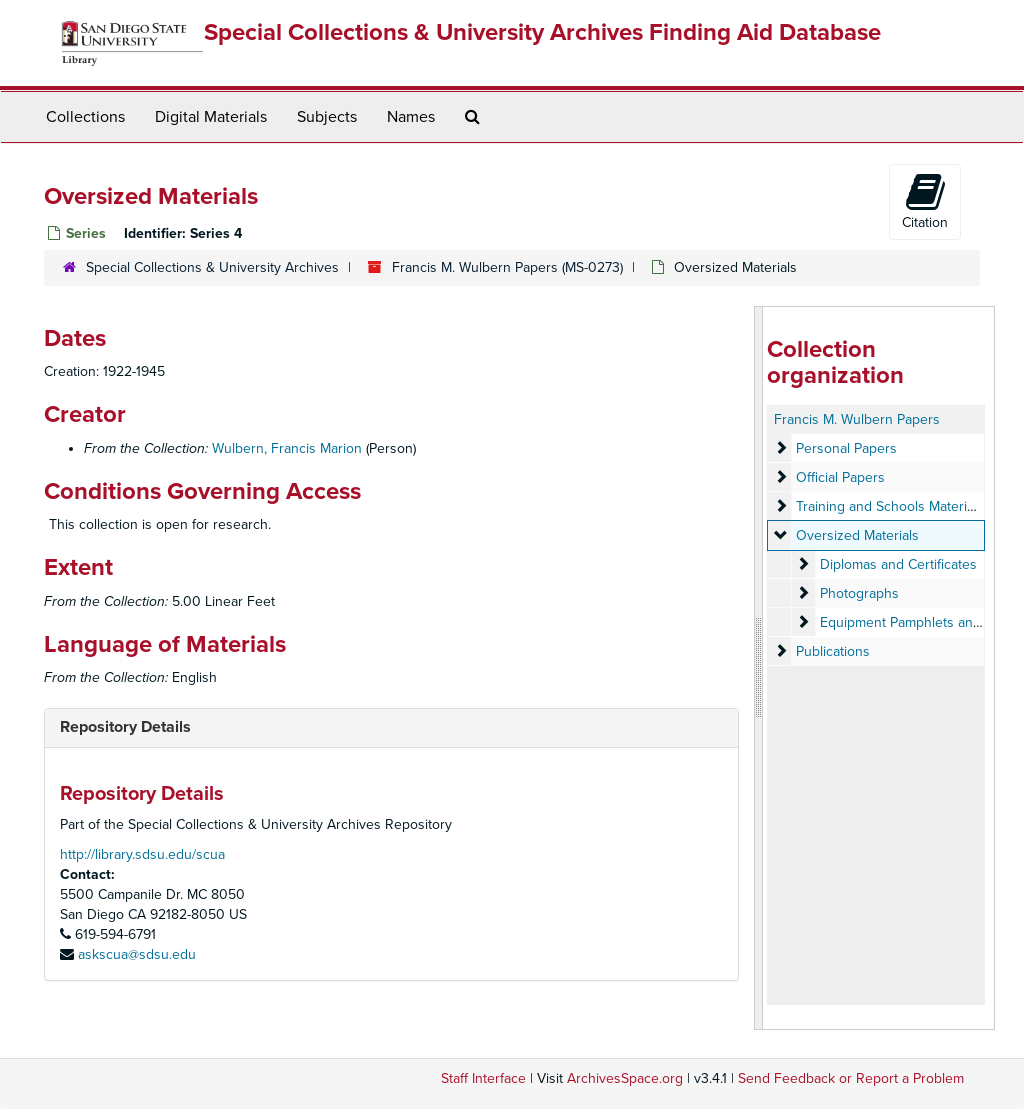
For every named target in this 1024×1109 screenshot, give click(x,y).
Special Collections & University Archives (212, 267)
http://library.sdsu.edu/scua (142, 854)
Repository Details (125, 727)
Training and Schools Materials (890, 506)
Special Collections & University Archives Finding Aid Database (542, 32)
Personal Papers (846, 448)
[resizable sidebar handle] (759, 668)
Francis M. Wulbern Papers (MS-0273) (507, 267)
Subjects (327, 117)
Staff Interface (483, 1078)
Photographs (859, 593)
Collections (85, 117)
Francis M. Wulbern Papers (857, 419)
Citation (925, 201)
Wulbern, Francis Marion (287, 448)
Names (411, 117)
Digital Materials (211, 117)
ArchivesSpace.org (625, 1078)
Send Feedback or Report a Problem (851, 1078)
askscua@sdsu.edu (137, 954)
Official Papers (840, 477)
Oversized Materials (857, 535)
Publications (833, 651)
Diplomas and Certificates (898, 564)
